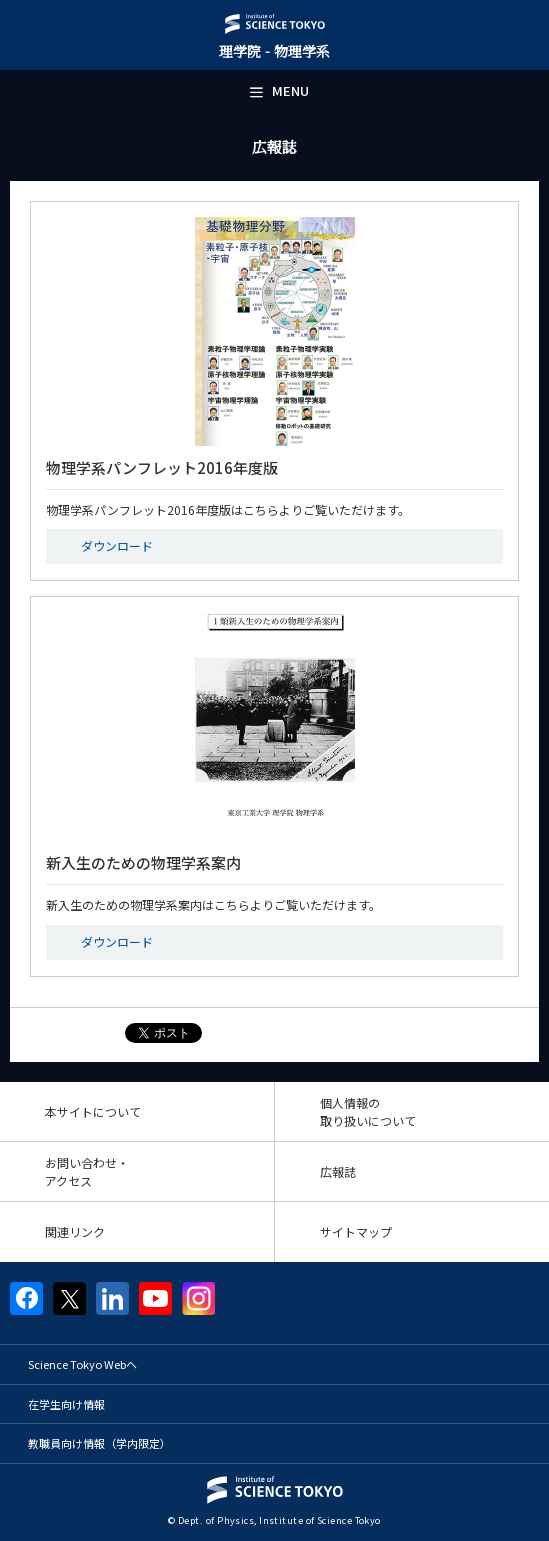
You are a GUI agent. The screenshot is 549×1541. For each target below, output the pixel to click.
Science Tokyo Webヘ (82, 1364)
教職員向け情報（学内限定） (99, 1443)
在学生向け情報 (66, 1404)
